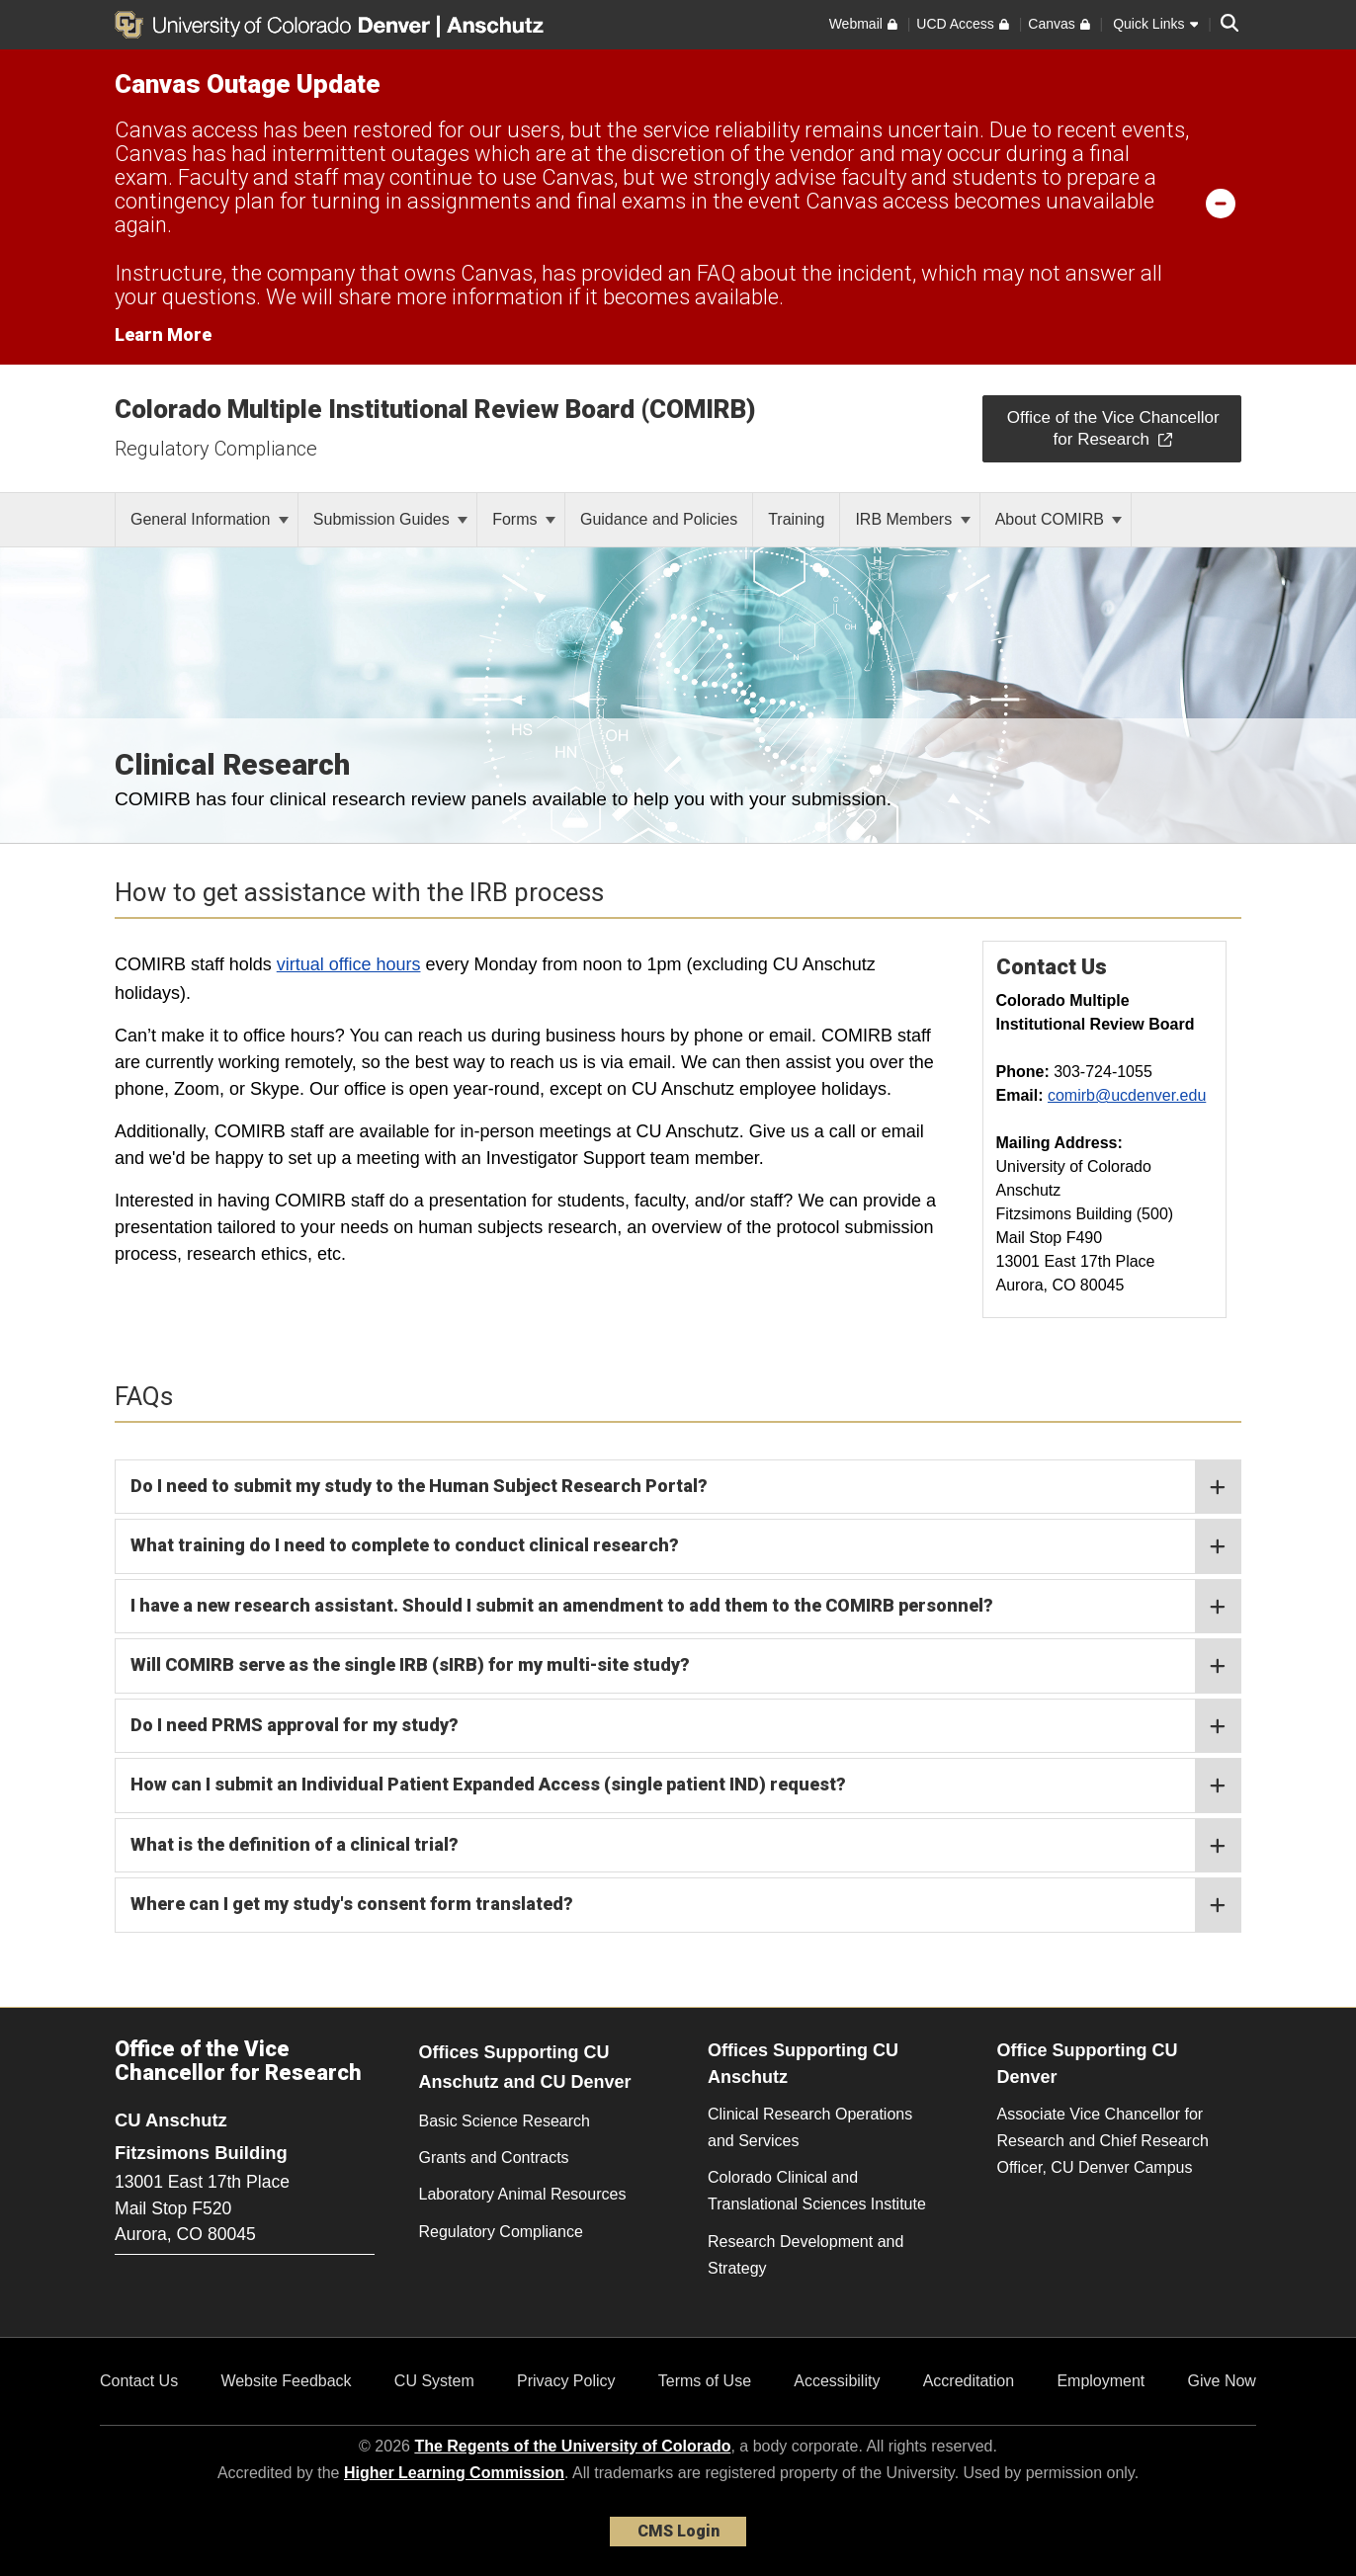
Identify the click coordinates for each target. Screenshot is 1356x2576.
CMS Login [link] (678, 2531)
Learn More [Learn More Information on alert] (163, 334)
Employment (1100, 2380)
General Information (209, 519)
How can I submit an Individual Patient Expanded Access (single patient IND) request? (685, 1785)
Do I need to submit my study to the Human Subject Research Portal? (685, 1487)
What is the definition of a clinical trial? (685, 1845)
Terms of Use (704, 2380)
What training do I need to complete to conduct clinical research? (685, 1546)
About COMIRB (1059, 519)
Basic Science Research (504, 2121)
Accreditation (969, 2380)
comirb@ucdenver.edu (1127, 1095)
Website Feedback (285, 2380)
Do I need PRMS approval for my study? (685, 1726)
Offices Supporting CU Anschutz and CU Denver (525, 2067)
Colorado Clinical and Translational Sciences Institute (817, 2190)
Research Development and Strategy (805, 2255)
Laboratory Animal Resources (523, 2194)
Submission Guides (390, 519)
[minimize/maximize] (1220, 202)
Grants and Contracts (494, 2157)
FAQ (716, 273)
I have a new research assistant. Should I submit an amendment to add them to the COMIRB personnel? (685, 1606)
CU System (434, 2380)
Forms (523, 519)
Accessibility (837, 2380)
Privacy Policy (566, 2380)
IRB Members (912, 519)
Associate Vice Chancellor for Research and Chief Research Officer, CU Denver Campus (1103, 2141)
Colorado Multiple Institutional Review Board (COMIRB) (435, 409)
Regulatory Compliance (216, 448)
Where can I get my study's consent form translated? (685, 1905)
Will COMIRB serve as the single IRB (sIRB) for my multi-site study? (685, 1666)
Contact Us (139, 2380)
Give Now (1222, 2380)
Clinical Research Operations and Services (810, 2127)
